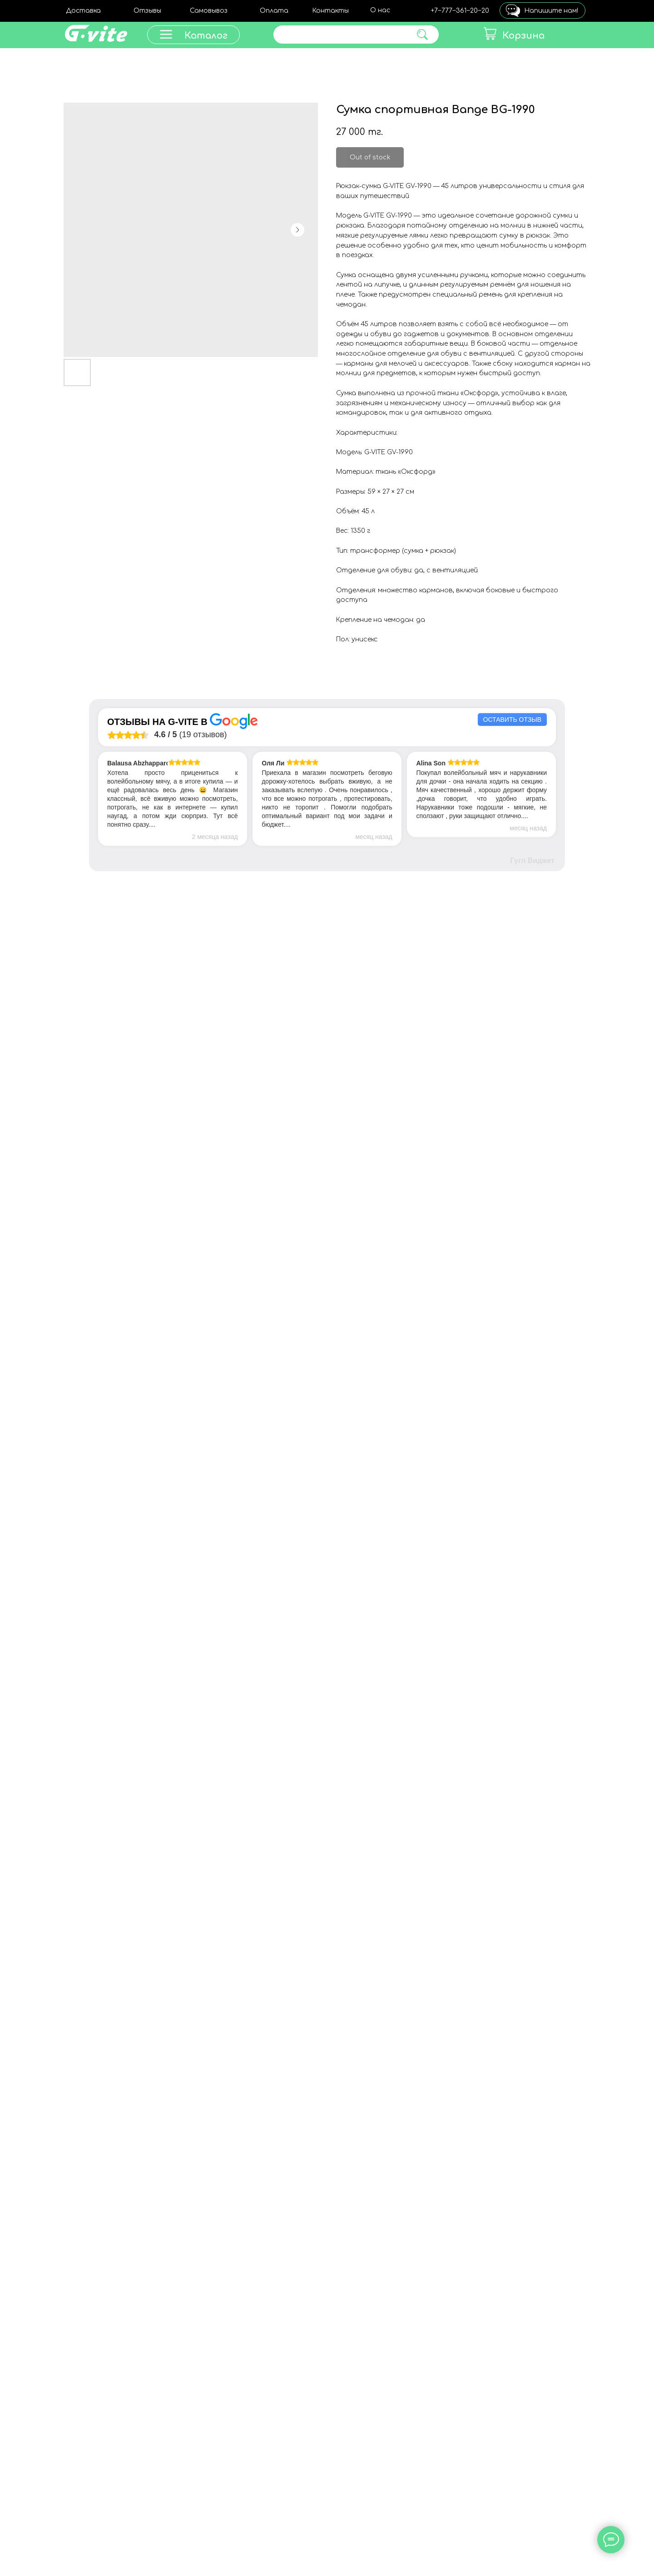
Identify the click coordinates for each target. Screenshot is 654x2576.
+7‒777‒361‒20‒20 (460, 10)
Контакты (330, 10)
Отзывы (147, 10)
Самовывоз (209, 10)
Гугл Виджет (532, 860)
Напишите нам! (551, 10)
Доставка (83, 10)
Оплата (274, 10)
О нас (380, 10)
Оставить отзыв (512, 719)
